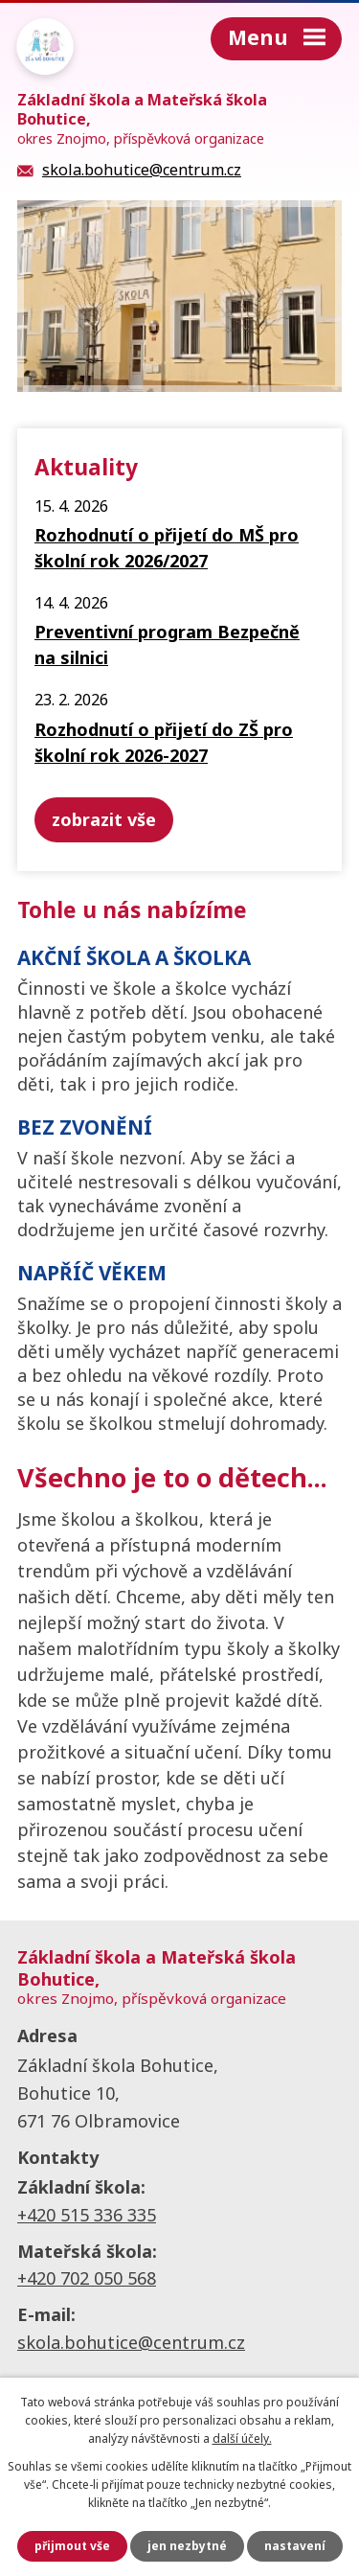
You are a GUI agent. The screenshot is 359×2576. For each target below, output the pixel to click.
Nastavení (294, 2546)
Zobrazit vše (104, 819)
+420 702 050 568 (86, 2277)
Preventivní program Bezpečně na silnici (167, 644)
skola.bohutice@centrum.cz (131, 2342)
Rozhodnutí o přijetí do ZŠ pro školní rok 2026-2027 (163, 742)
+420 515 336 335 (86, 2214)
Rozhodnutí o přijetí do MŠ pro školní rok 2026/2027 (166, 547)
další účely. (242, 2438)
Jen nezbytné (187, 2546)
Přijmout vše (72, 2546)
